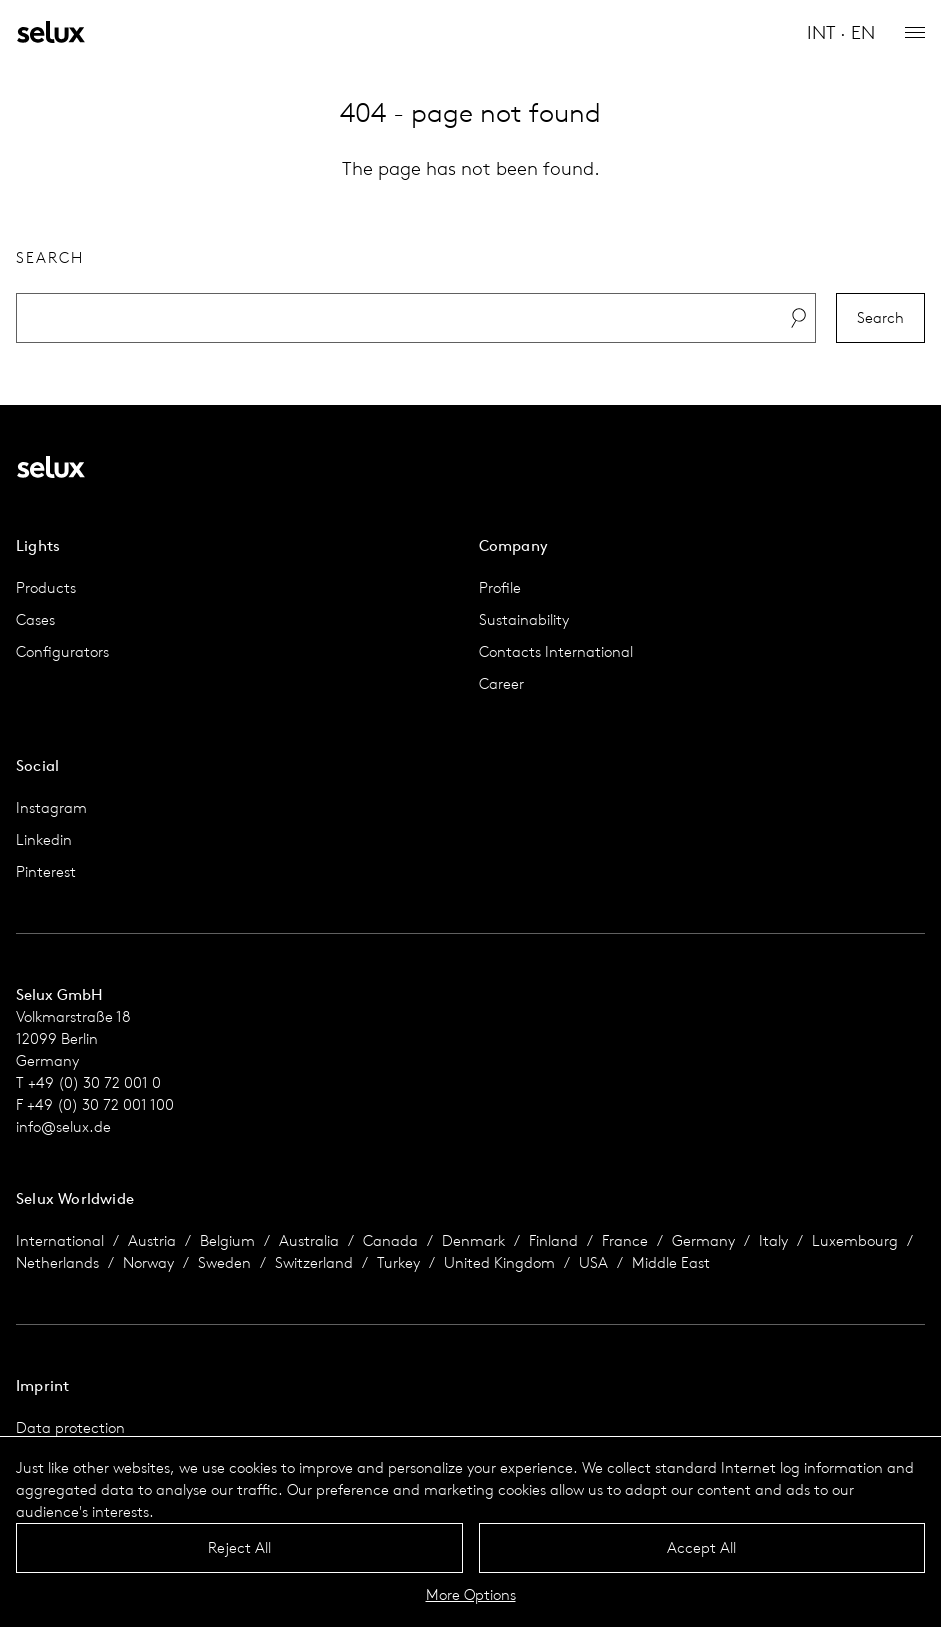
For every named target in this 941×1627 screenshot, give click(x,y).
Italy (773, 1240)
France (625, 1240)
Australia (309, 1240)
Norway (148, 1262)
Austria (152, 1240)
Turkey (398, 1262)
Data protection (70, 1427)
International (60, 1240)
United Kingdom (499, 1262)
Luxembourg (855, 1240)
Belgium (227, 1240)
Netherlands (57, 1262)
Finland (553, 1240)
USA (593, 1262)
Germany (703, 1240)
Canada (390, 1240)
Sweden (224, 1262)
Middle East (671, 1262)
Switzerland (314, 1262)
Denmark (473, 1240)
